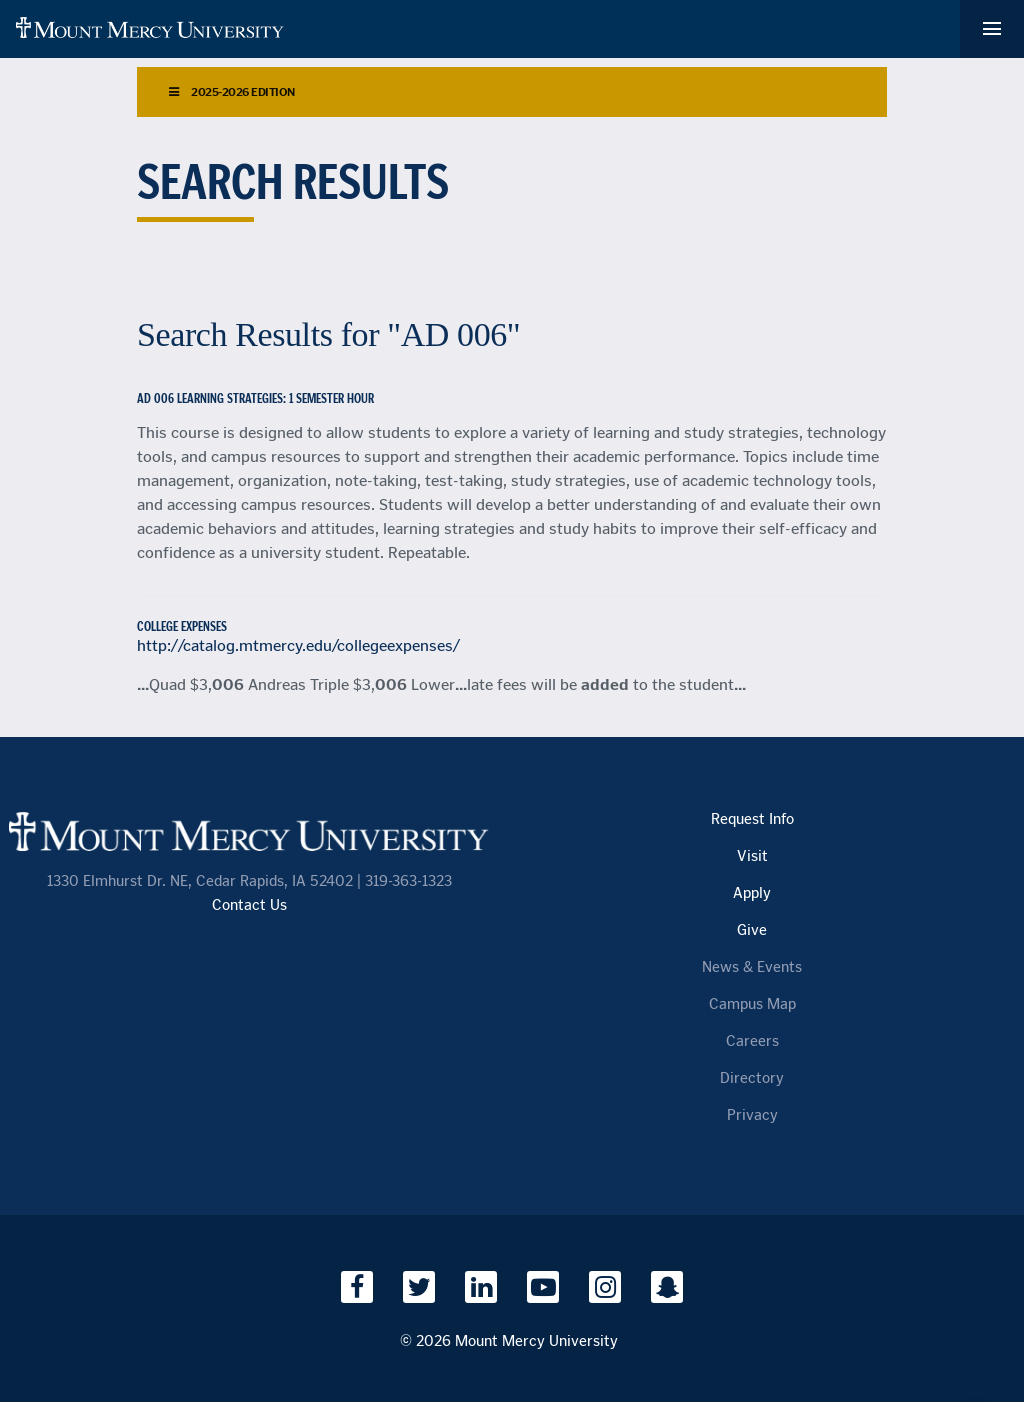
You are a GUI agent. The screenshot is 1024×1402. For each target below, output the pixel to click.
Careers (752, 1041)
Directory (752, 1078)
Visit (752, 856)
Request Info (752, 819)
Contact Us (249, 905)
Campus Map (752, 1004)
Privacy (752, 1115)
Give (752, 930)
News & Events (752, 967)
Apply (752, 893)
